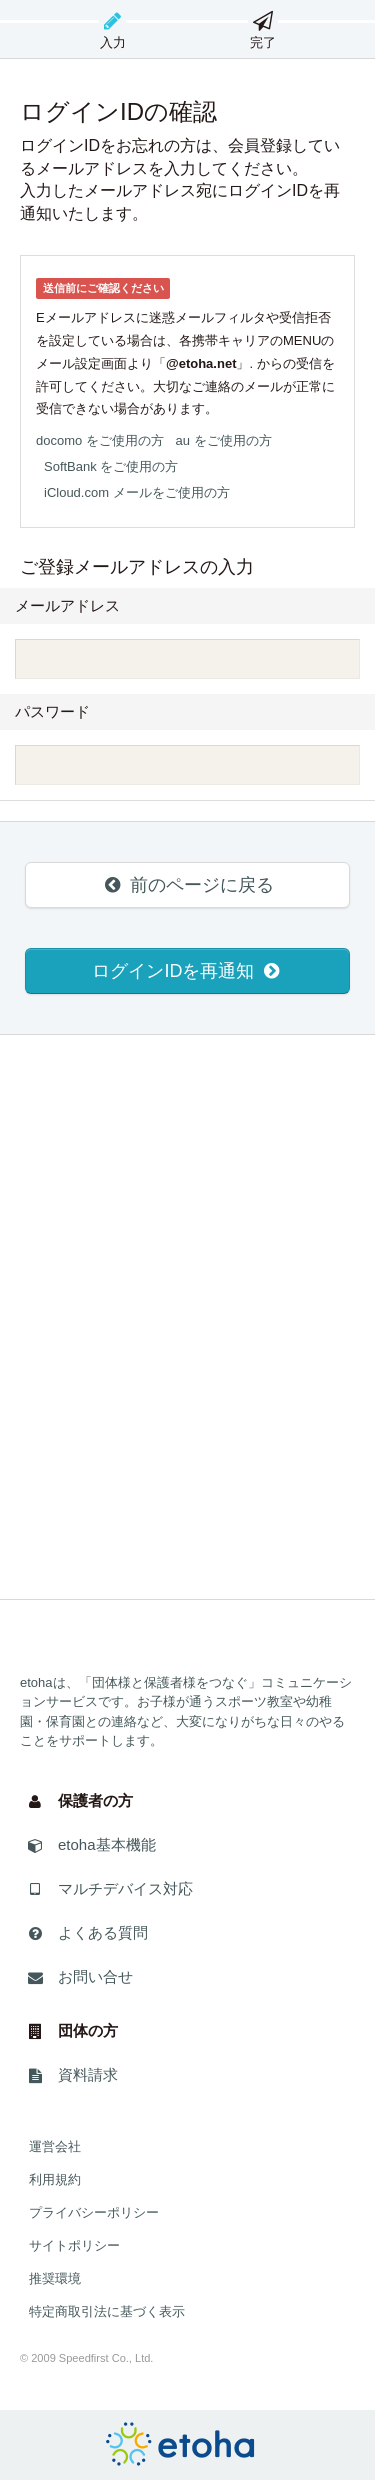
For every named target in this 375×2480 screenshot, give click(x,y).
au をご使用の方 (224, 440)
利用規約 (55, 2179)
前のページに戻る (187, 885)
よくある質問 (86, 1939)
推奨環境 (55, 2278)
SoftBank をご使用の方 (111, 466)
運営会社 (55, 2146)
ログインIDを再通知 (187, 971)
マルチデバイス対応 (109, 1895)
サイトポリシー (74, 2245)
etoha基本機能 (90, 1851)
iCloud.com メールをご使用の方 (137, 492)
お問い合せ (79, 1983)
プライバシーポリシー (94, 2212)
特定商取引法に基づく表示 (107, 2311)
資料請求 (71, 2081)
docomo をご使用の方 (100, 440)
